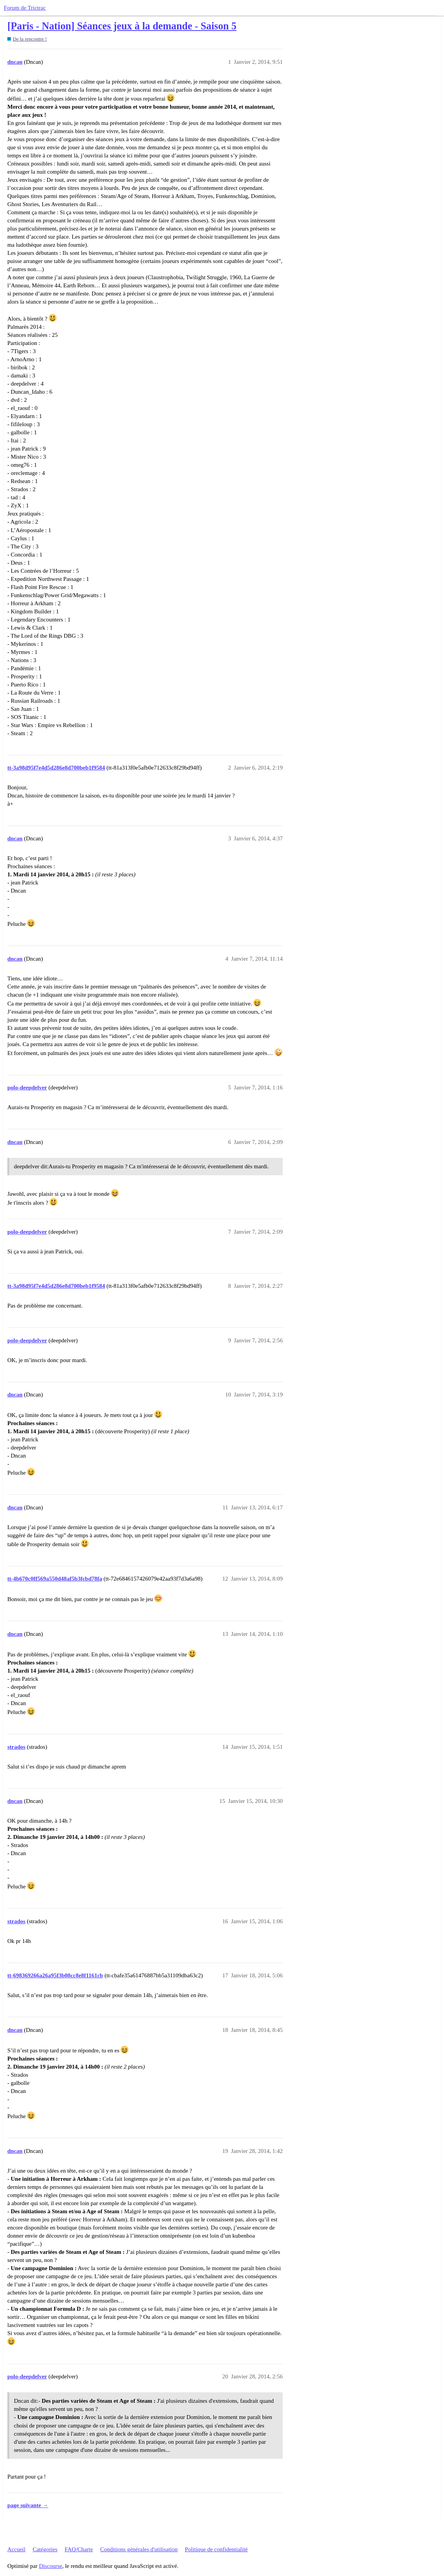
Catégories (44, 2549)
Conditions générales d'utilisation (139, 2549)
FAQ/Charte (79, 2549)
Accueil (16, 2549)
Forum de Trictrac (25, 8)
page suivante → (27, 2505)
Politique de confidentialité (216, 2549)
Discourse (50, 2566)
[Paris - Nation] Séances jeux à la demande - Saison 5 (121, 26)
